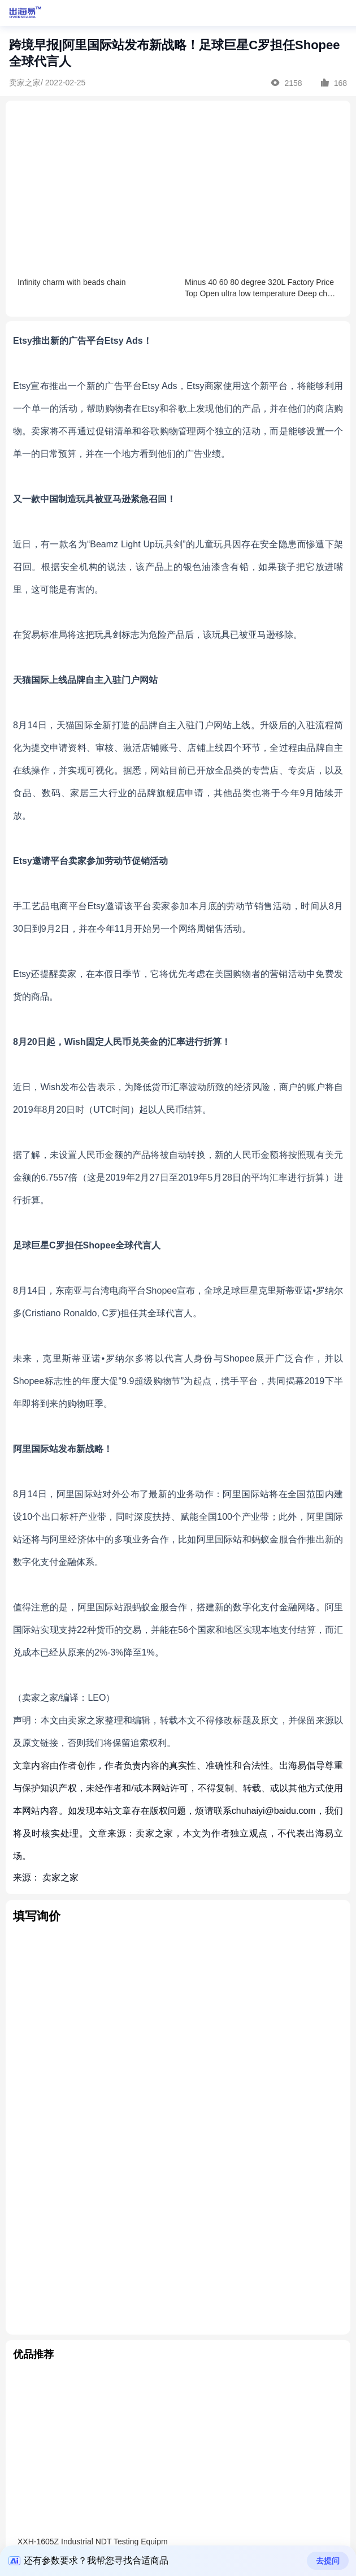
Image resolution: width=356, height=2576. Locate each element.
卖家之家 (60, 1877)
